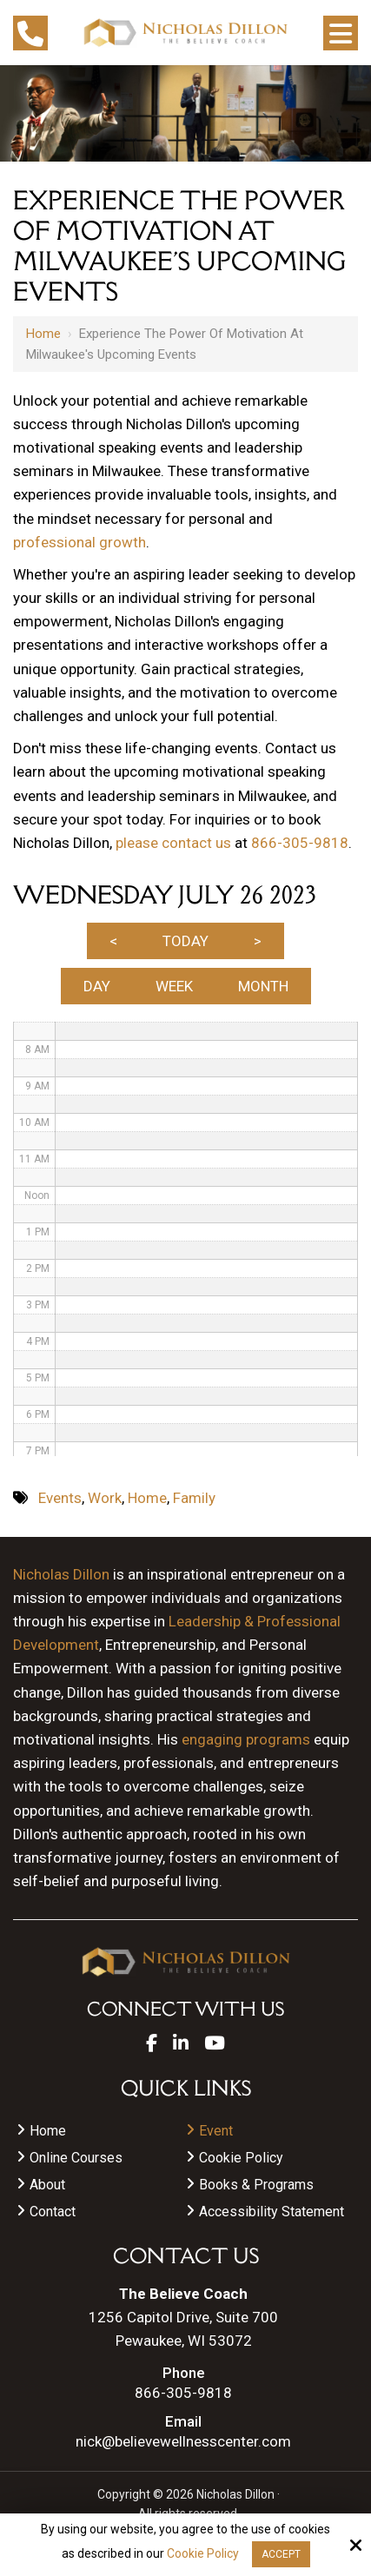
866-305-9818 (299, 842)
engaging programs (246, 1739)
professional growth (79, 542)
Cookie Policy (203, 2553)
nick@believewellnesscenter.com (183, 2442)
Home (43, 333)
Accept (281, 2554)
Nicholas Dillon (61, 1574)
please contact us (173, 842)
